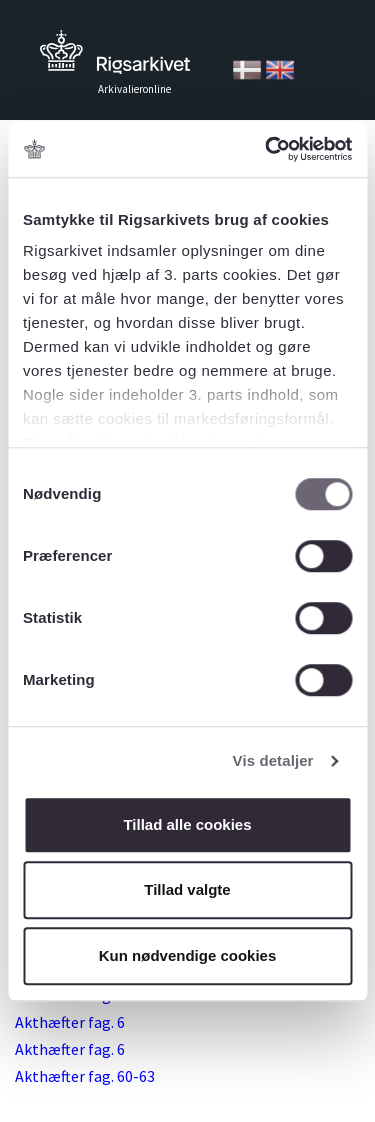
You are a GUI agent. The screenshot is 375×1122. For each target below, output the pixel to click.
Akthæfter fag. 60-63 (85, 1076)
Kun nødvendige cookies (188, 955)
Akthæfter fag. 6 (70, 1022)
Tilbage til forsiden (115, 57)
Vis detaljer (273, 760)
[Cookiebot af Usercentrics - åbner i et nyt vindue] (267, 149)
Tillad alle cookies (187, 824)
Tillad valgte (187, 889)
